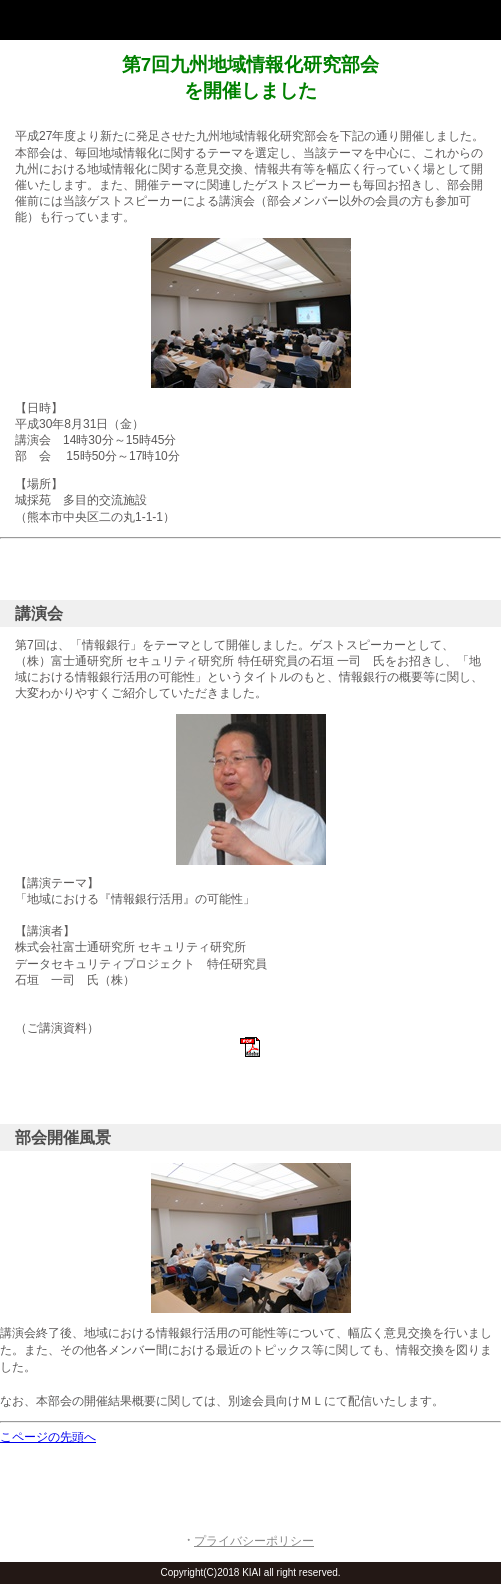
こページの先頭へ (48, 1437)
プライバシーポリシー (254, 1541)
